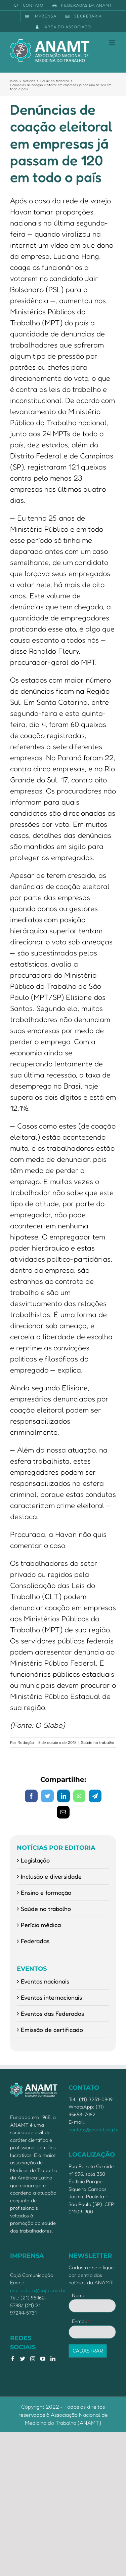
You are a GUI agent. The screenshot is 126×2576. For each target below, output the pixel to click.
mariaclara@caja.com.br (38, 2290)
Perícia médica (41, 1924)
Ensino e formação (46, 1892)
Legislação (35, 1860)
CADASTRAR (88, 2351)
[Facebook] (12, 2358)
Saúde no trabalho (97, 1742)
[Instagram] (32, 2358)
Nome (78, 2295)
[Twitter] (22, 2358)
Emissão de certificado (52, 2029)
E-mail (81, 2321)
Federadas (35, 1941)
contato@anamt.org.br (94, 2129)
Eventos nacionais (45, 1981)
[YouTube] (42, 2358)
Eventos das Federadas (52, 2013)
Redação (25, 1742)
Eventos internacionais (51, 1997)
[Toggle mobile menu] (112, 42)
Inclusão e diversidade (51, 1876)
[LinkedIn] (52, 2358)
